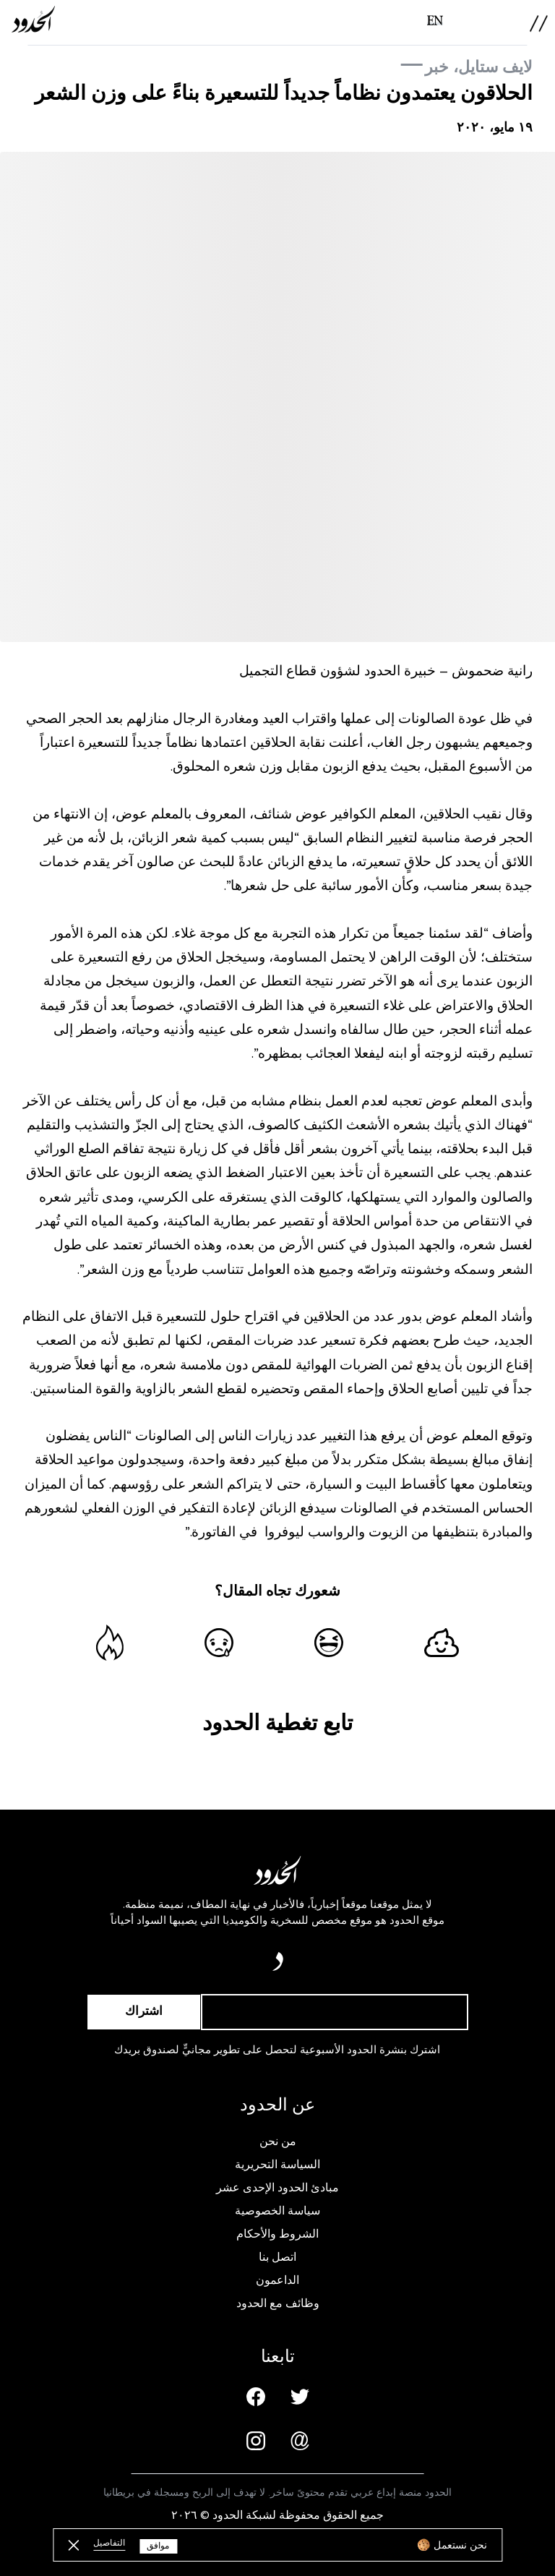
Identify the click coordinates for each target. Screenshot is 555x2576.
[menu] (539, 23)
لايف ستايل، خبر (479, 67)
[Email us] (300, 2440)
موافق (158, 2546)
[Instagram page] (255, 2440)
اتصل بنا (277, 2257)
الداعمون (277, 2280)
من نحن (277, 2141)
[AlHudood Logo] (33, 19)
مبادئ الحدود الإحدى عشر (277, 2188)
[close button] (73, 2545)
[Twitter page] (300, 2396)
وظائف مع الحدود (277, 2303)
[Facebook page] (255, 2396)
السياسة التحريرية (277, 2164)
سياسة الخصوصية (277, 2211)
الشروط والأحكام (277, 2234)
